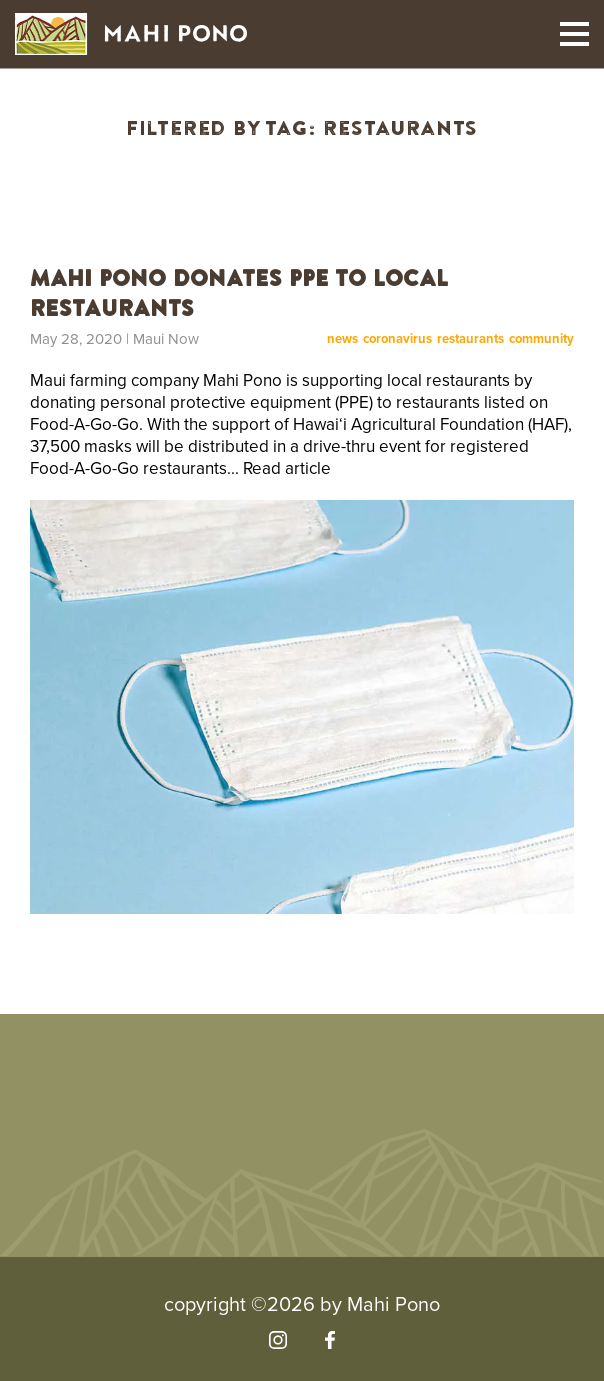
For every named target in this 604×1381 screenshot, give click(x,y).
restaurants (470, 339)
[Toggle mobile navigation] (574, 34)
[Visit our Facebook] (329, 1340)
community (541, 339)
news (342, 339)
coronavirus (397, 339)
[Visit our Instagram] (278, 1340)
